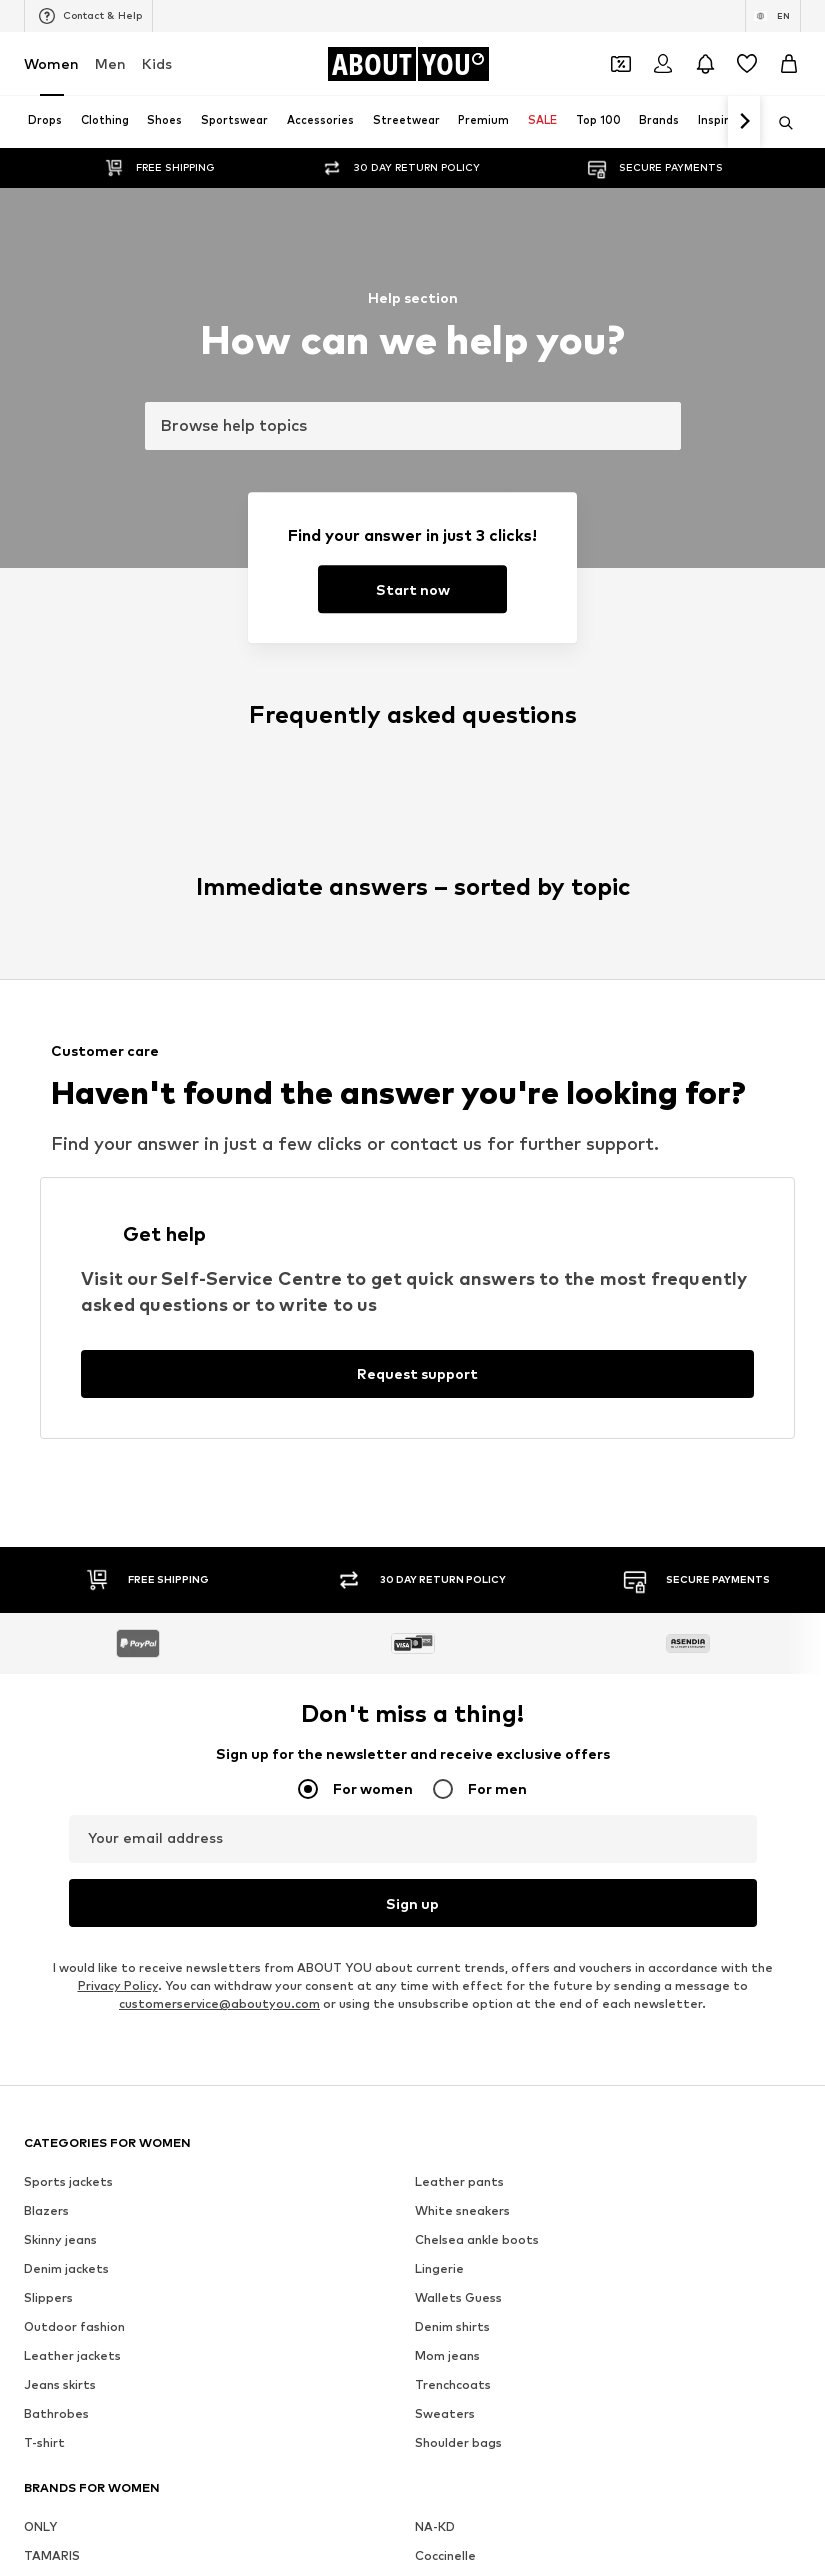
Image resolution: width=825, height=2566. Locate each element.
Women (51, 63)
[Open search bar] (779, 123)
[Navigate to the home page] (408, 64)
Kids (157, 63)
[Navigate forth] (744, 122)
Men (110, 63)
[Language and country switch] (773, 16)
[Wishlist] (747, 64)
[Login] (663, 64)
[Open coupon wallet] (621, 64)
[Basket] (789, 64)
